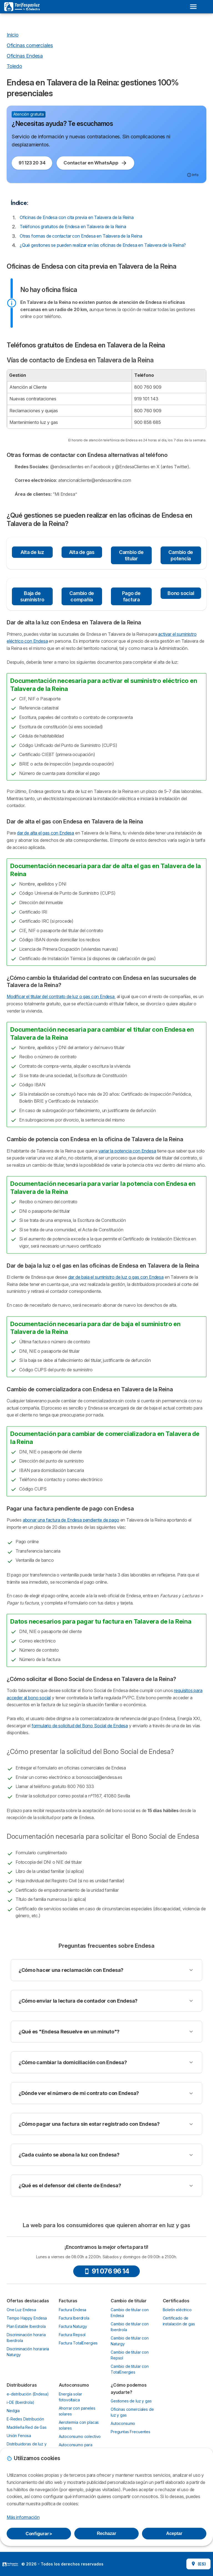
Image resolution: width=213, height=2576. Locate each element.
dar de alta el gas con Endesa (45, 833)
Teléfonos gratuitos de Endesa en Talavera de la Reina (73, 226)
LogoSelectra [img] (10, 2564)
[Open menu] (193, 6)
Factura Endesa (73, 2309)
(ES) (198, 2564)
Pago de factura (131, 596)
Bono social (181, 593)
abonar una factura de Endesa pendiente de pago (71, 1520)
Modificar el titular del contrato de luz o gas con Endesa (61, 996)
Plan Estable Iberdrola (26, 2326)
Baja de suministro (32, 596)
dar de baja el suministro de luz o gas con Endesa (116, 1277)
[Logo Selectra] (22, 6)
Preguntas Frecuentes (130, 2431)
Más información (23, 2517)
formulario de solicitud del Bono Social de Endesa (80, 1725)
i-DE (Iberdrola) (20, 2402)
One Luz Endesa (21, 2309)
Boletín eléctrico (177, 2309)
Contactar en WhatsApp (95, 163)
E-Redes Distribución (25, 2419)
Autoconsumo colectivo (80, 2436)
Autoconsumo (123, 2423)
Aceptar (174, 2533)
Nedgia (13, 2410)
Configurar (39, 2533)
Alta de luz (32, 552)
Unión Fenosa (19, 2435)
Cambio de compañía (81, 596)
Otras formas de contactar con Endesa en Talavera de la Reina (81, 236)
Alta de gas (82, 552)
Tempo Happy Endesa (27, 2318)
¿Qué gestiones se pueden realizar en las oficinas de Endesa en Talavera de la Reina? (103, 245)
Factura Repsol (72, 2334)
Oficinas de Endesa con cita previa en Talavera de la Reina (77, 217)
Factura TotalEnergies (78, 2343)
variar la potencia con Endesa (127, 1151)
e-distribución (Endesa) (28, 2394)
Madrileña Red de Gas (27, 2427)
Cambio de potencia (180, 555)
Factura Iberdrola (74, 2318)
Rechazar (106, 2533)
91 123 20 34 (32, 163)
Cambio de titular (131, 555)
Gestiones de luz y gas (131, 2401)
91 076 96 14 (106, 2271)
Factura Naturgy (73, 2326)
